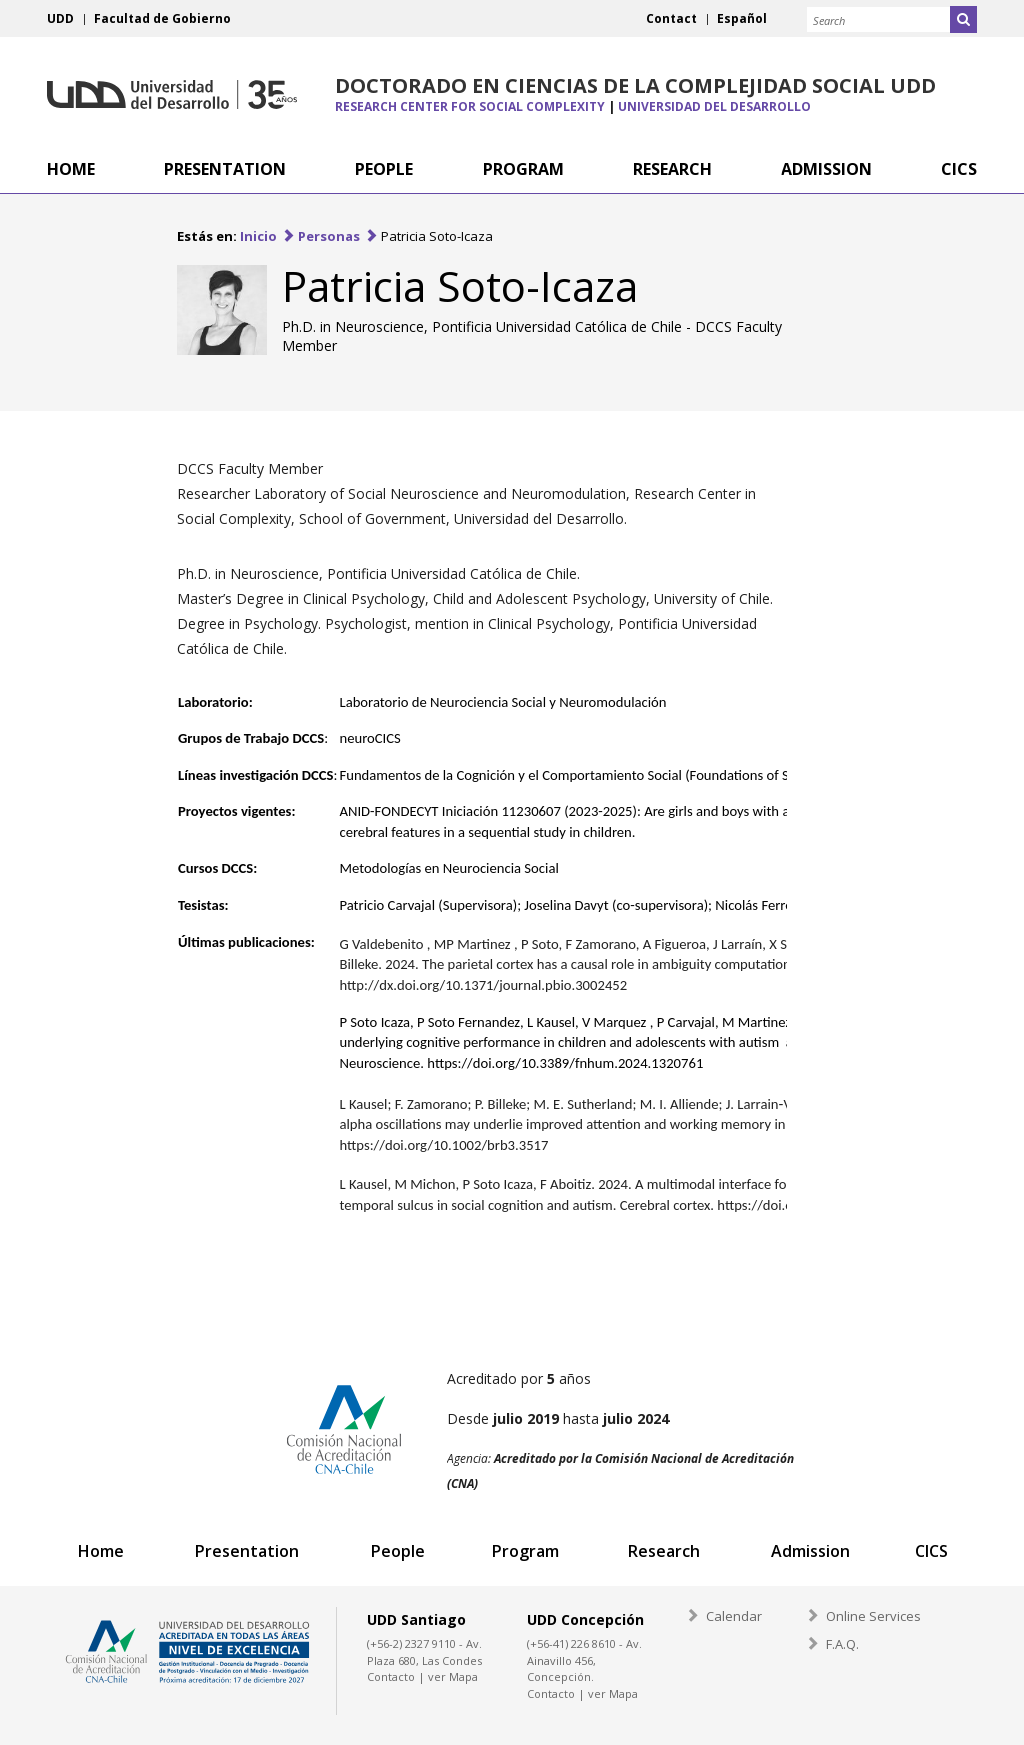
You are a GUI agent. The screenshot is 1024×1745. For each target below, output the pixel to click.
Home (101, 1551)
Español (742, 18)
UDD (60, 18)
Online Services (873, 1616)
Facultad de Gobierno (162, 18)
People (397, 1551)
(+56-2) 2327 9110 (411, 1643)
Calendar (734, 1616)
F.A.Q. (842, 1644)
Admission (809, 1551)
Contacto (391, 1676)
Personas (329, 236)
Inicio (258, 236)
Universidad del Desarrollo (172, 94)
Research (663, 1551)
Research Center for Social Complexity (470, 106)
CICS (930, 1551)
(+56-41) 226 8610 (571, 1643)
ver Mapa (453, 1676)
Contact (671, 18)
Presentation (247, 1551)
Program (524, 1551)
